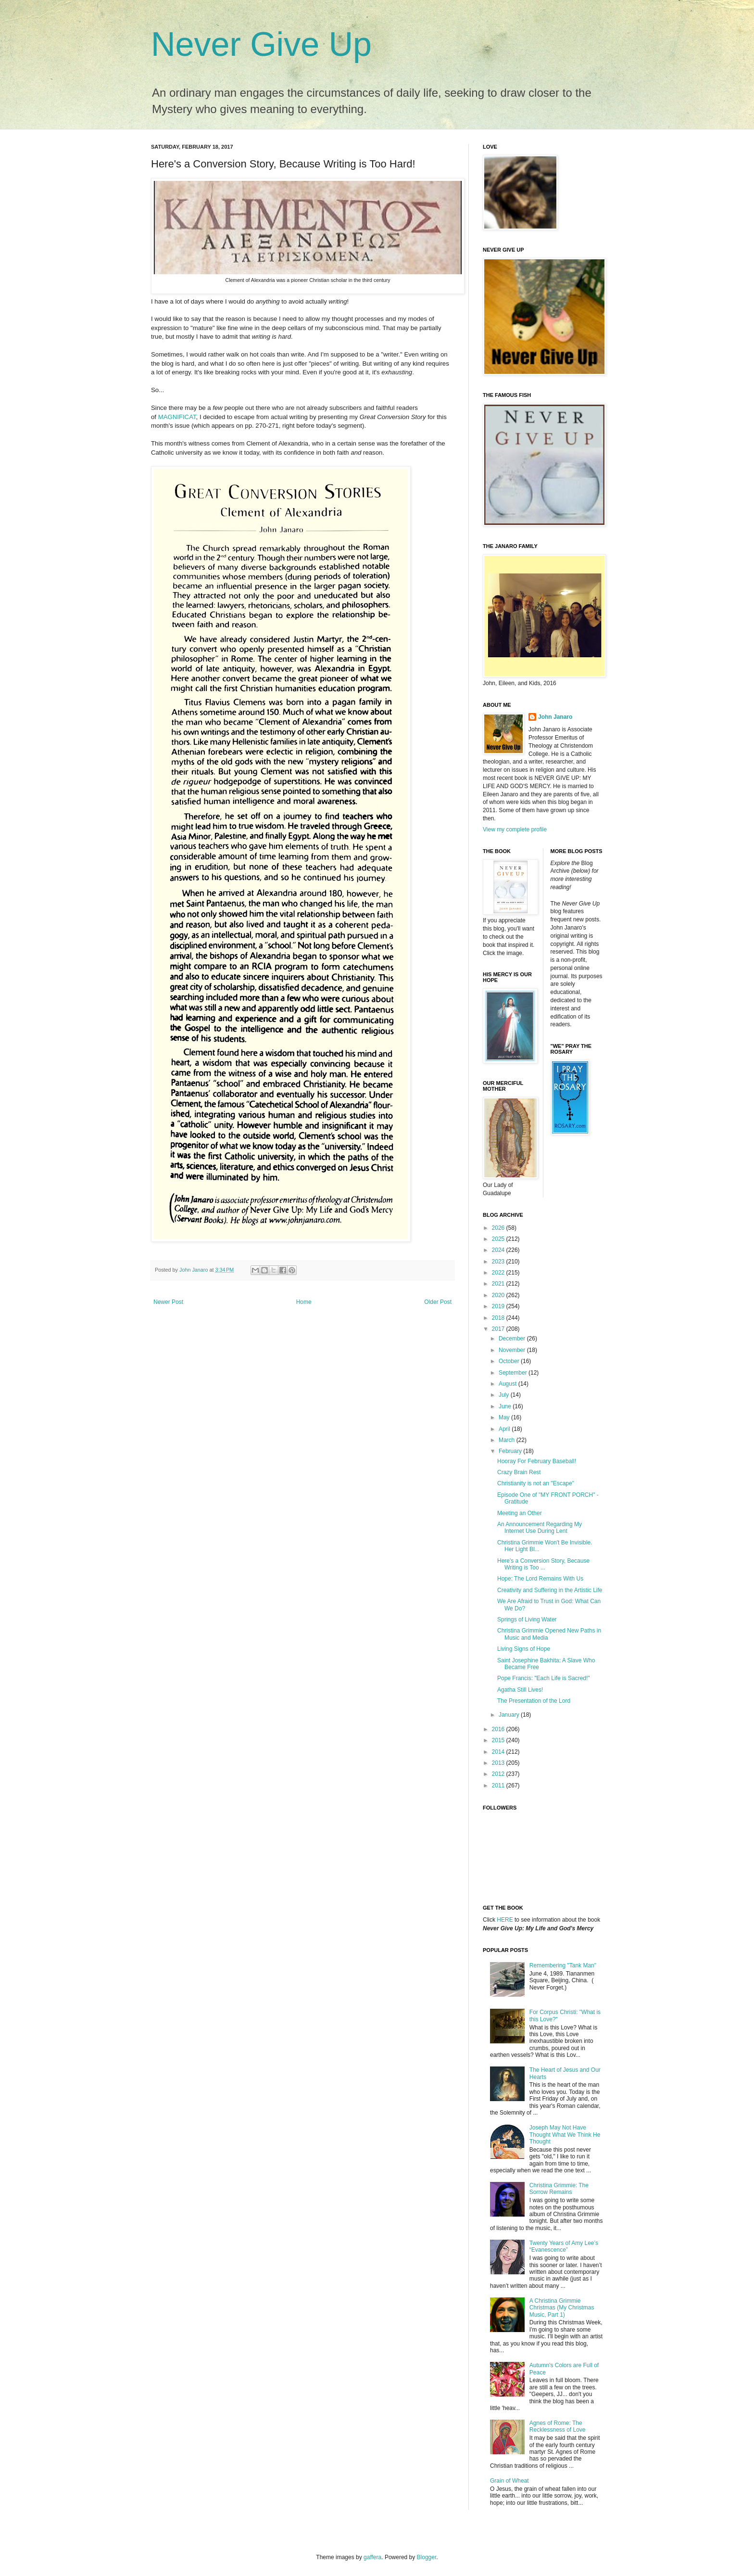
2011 (499, 1785)
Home (304, 1302)
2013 (499, 1763)
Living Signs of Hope (523, 1648)
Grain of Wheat (509, 2480)
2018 (499, 1317)
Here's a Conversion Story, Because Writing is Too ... (543, 1564)
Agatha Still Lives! (520, 1689)
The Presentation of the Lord (533, 1700)
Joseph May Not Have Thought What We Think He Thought (565, 2134)
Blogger (427, 2557)
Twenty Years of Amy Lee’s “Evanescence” (563, 2246)
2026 (499, 1227)
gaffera (372, 2557)
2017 (499, 1329)
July (505, 1394)
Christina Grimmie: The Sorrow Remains (559, 2188)
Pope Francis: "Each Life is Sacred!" (543, 1678)
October (510, 1361)
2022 (499, 1272)
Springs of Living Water (527, 1619)
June (506, 1406)
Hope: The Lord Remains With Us (540, 1578)
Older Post (438, 1302)
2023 (499, 1261)
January (510, 1714)
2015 (499, 1740)
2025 (499, 1239)
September (513, 1372)
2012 (499, 1774)
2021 (499, 1283)
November (513, 1350)
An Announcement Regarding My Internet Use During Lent (539, 1527)
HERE (505, 1919)
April (505, 1429)
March (507, 1440)
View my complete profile (515, 829)
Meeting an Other (519, 1513)
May (505, 1417)
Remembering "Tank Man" (562, 1965)
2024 (499, 1250)
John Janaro (555, 717)
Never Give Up (261, 44)
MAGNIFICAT (177, 417)
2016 (499, 1729)
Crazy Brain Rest (519, 1472)
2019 (499, 1306)
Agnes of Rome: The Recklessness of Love (557, 2426)
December (513, 1338)
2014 (499, 1751)
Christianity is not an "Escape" (535, 1483)
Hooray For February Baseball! (536, 1461)
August (508, 1383)
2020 (499, 1295)
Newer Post (168, 1302)
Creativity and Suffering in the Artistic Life (550, 1590)
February (511, 1451)
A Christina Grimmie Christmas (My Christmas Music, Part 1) (561, 2307)
